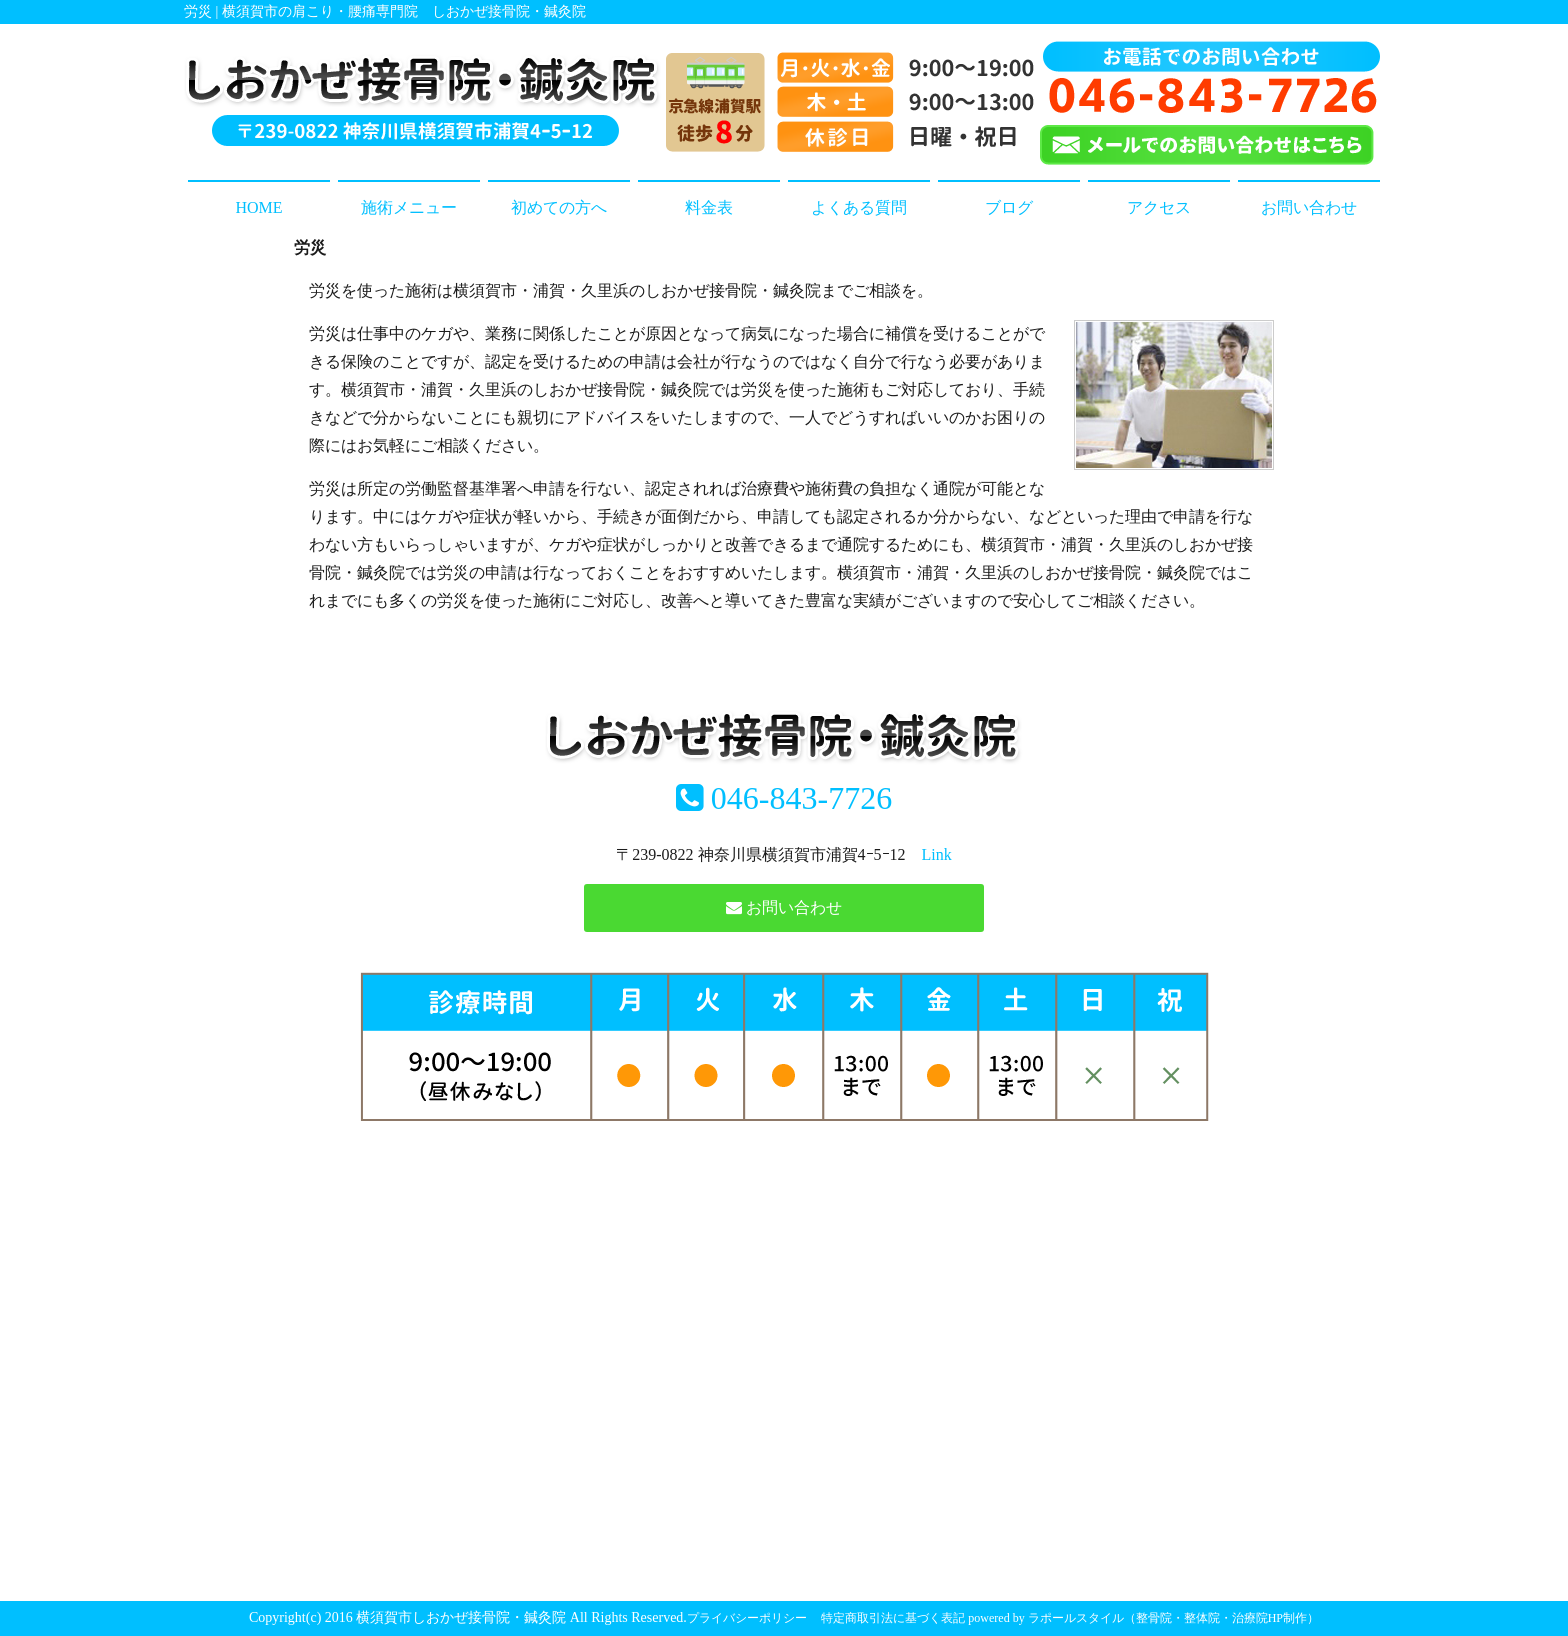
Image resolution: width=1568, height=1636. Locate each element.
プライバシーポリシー (747, 1618)
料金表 (709, 207)
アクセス (1159, 207)
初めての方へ (559, 207)
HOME (258, 207)
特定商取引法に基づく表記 (893, 1618)
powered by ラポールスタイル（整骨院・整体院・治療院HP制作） (1143, 1618)
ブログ (1009, 207)
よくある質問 (859, 207)
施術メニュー (409, 207)
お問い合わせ (1309, 207)
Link (937, 854)
